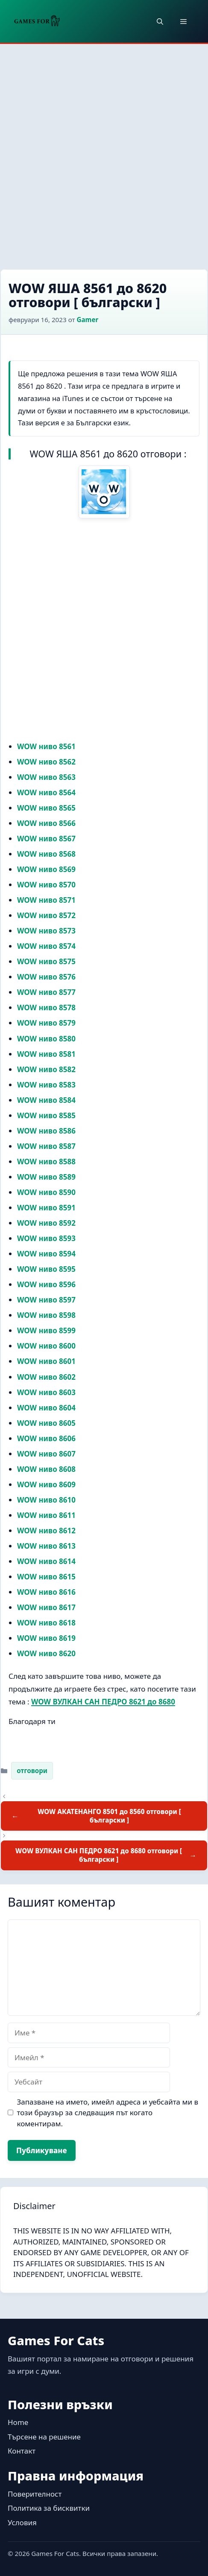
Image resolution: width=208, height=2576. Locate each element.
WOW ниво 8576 (46, 977)
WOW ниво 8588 (46, 1161)
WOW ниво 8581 (46, 1054)
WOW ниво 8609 (46, 1484)
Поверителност (35, 2494)
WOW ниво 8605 (46, 1423)
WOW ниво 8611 (46, 1515)
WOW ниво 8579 (46, 1023)
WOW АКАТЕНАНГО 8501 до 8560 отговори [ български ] (109, 1815)
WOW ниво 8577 (46, 992)
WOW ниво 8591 (46, 1207)
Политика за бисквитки (49, 2508)
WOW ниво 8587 (46, 1146)
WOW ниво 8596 (46, 1284)
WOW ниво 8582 (46, 1069)
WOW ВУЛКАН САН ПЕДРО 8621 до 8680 (103, 1702)
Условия (22, 2522)
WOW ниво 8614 (46, 1561)
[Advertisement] (104, 152)
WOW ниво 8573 (46, 931)
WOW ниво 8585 (46, 1115)
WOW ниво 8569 (46, 869)
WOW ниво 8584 (46, 1100)
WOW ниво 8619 (46, 1638)
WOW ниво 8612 (46, 1530)
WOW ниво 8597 (46, 1300)
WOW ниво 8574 (46, 946)
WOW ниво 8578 (46, 1007)
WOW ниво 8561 (46, 746)
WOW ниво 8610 (46, 1500)
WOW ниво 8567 (46, 838)
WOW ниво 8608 (46, 1469)
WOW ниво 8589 (46, 1177)
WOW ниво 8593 (46, 1238)
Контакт (21, 2451)
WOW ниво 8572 (46, 915)
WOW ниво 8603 (46, 1392)
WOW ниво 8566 (46, 823)
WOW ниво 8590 (46, 1192)
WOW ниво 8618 (46, 1623)
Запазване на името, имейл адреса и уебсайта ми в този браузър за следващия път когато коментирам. (108, 2112)
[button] (160, 21)
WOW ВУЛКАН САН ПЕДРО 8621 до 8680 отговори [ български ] (98, 1855)
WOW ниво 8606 (46, 1438)
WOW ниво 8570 (46, 885)
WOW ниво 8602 (46, 1377)
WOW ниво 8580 (46, 1039)
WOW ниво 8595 (46, 1269)
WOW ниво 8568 (46, 854)
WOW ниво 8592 (46, 1223)
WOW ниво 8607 (46, 1454)
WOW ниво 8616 (46, 1592)
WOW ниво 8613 (46, 1546)
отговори (32, 1770)
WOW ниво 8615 (46, 1577)
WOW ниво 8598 (46, 1315)
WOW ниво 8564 (46, 792)
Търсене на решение (44, 2437)
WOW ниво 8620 (46, 1653)
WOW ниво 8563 (46, 777)
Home (18, 2422)
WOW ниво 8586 (46, 1131)
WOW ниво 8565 (46, 808)
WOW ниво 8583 (46, 1085)
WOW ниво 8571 (46, 900)
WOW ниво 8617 (46, 1607)
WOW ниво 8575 (46, 961)
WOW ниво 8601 (46, 1361)
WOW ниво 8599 (46, 1330)
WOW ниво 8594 (46, 1254)
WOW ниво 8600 (46, 1346)
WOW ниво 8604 (46, 1408)
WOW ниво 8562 (46, 762)
